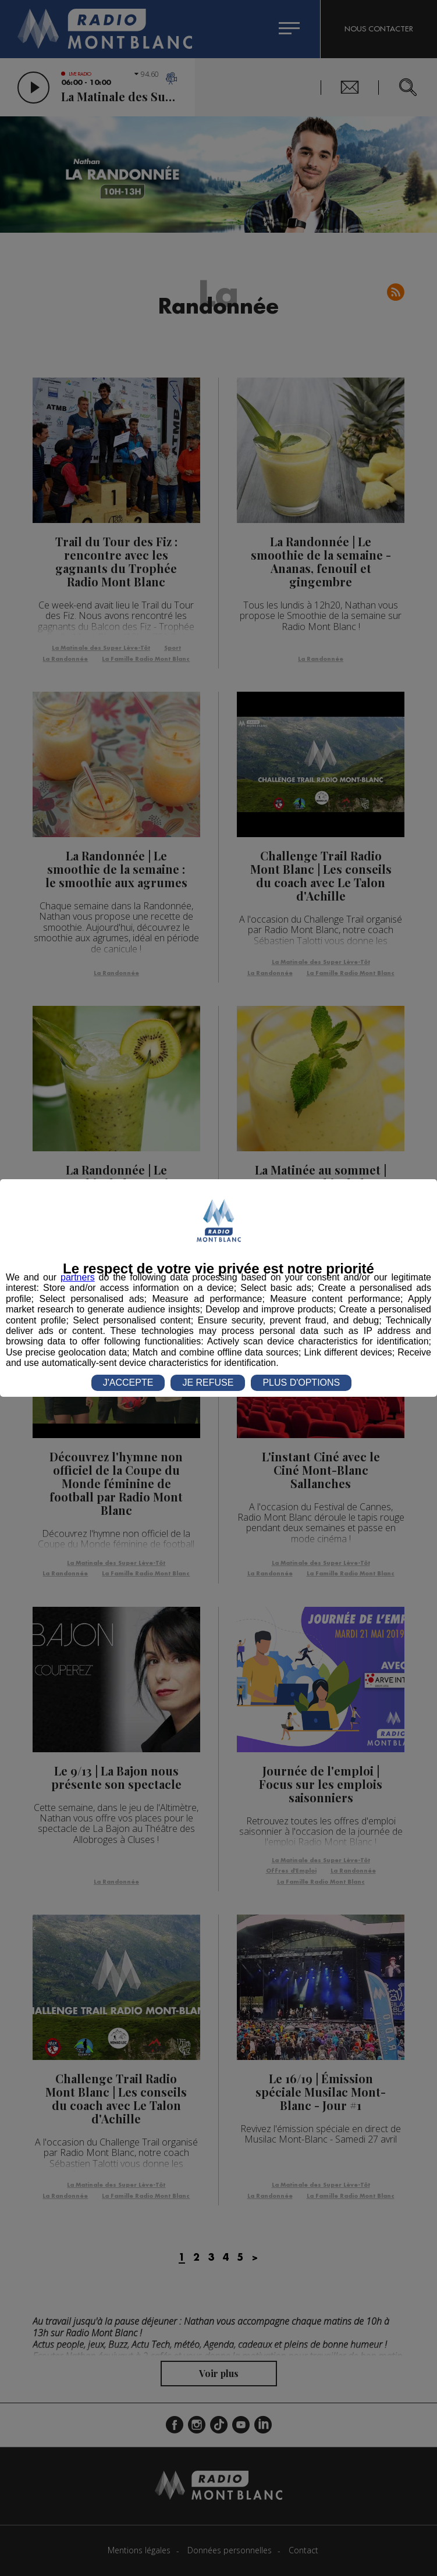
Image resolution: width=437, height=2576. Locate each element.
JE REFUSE (207, 1382)
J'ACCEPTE (128, 1382)
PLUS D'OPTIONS (301, 1382)
